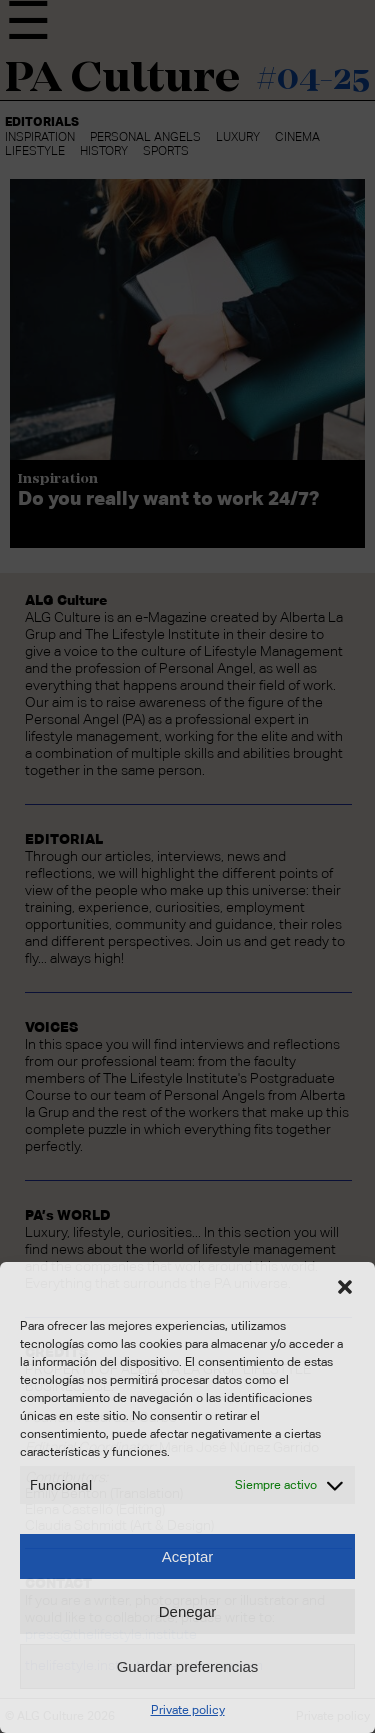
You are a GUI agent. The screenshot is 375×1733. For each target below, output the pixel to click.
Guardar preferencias (188, 1666)
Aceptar (188, 1556)
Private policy (188, 1710)
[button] (345, 1287)
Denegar (188, 1611)
